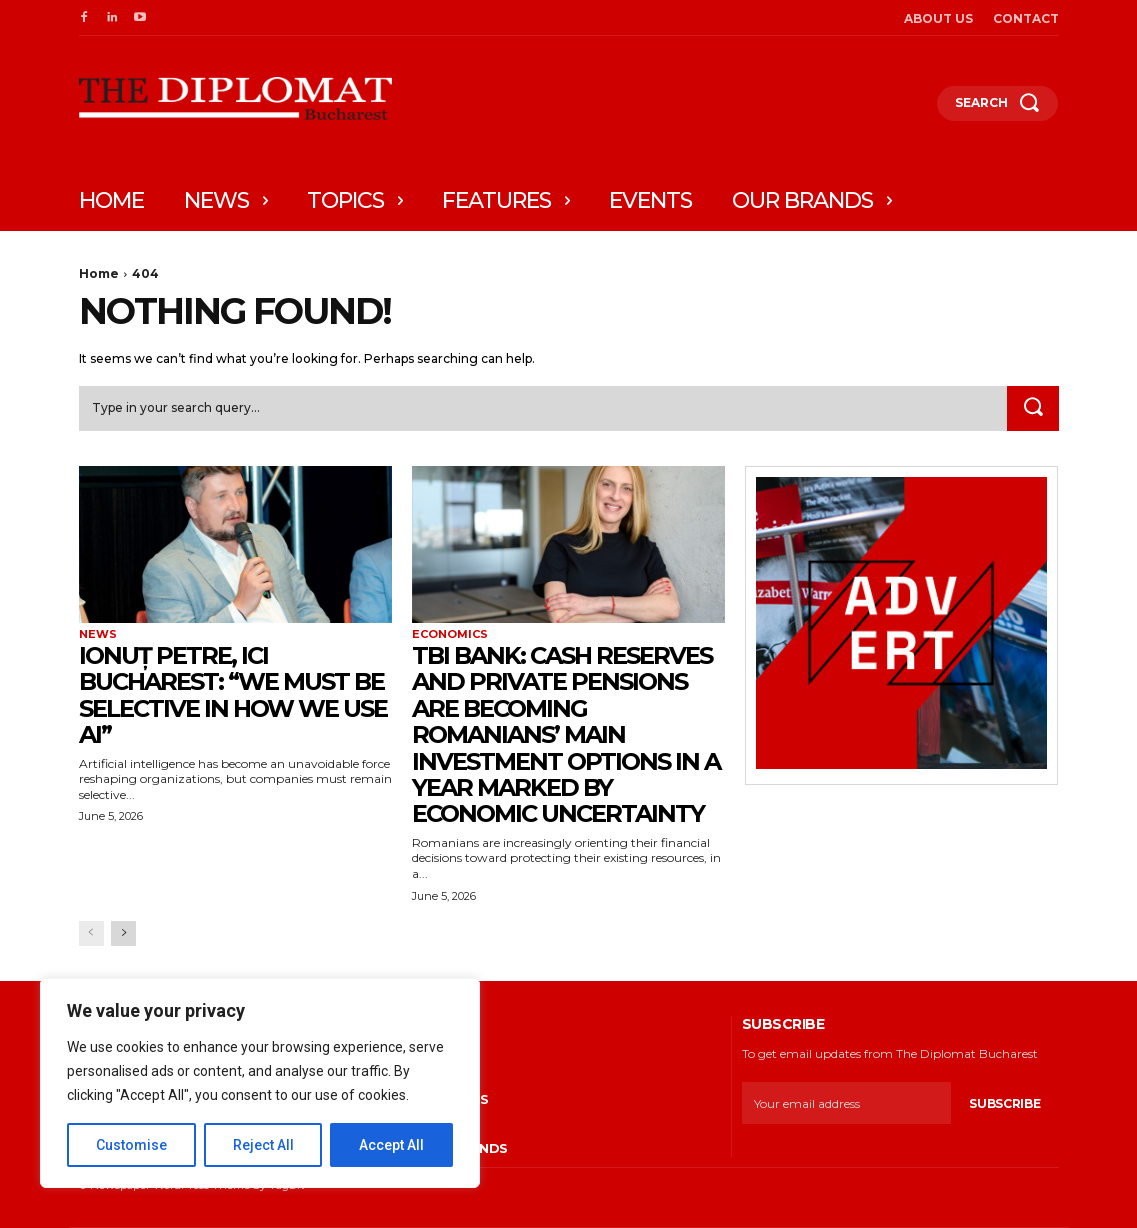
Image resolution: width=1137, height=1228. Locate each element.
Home (99, 273)
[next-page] (123, 933)
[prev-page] (91, 933)
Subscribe (1004, 1103)
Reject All (263, 1145)
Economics (450, 634)
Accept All (391, 1145)
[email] (846, 1103)
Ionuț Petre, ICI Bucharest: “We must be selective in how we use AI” (233, 695)
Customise (131, 1145)
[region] (260, 1083)
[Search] (1033, 409)
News (98, 634)
